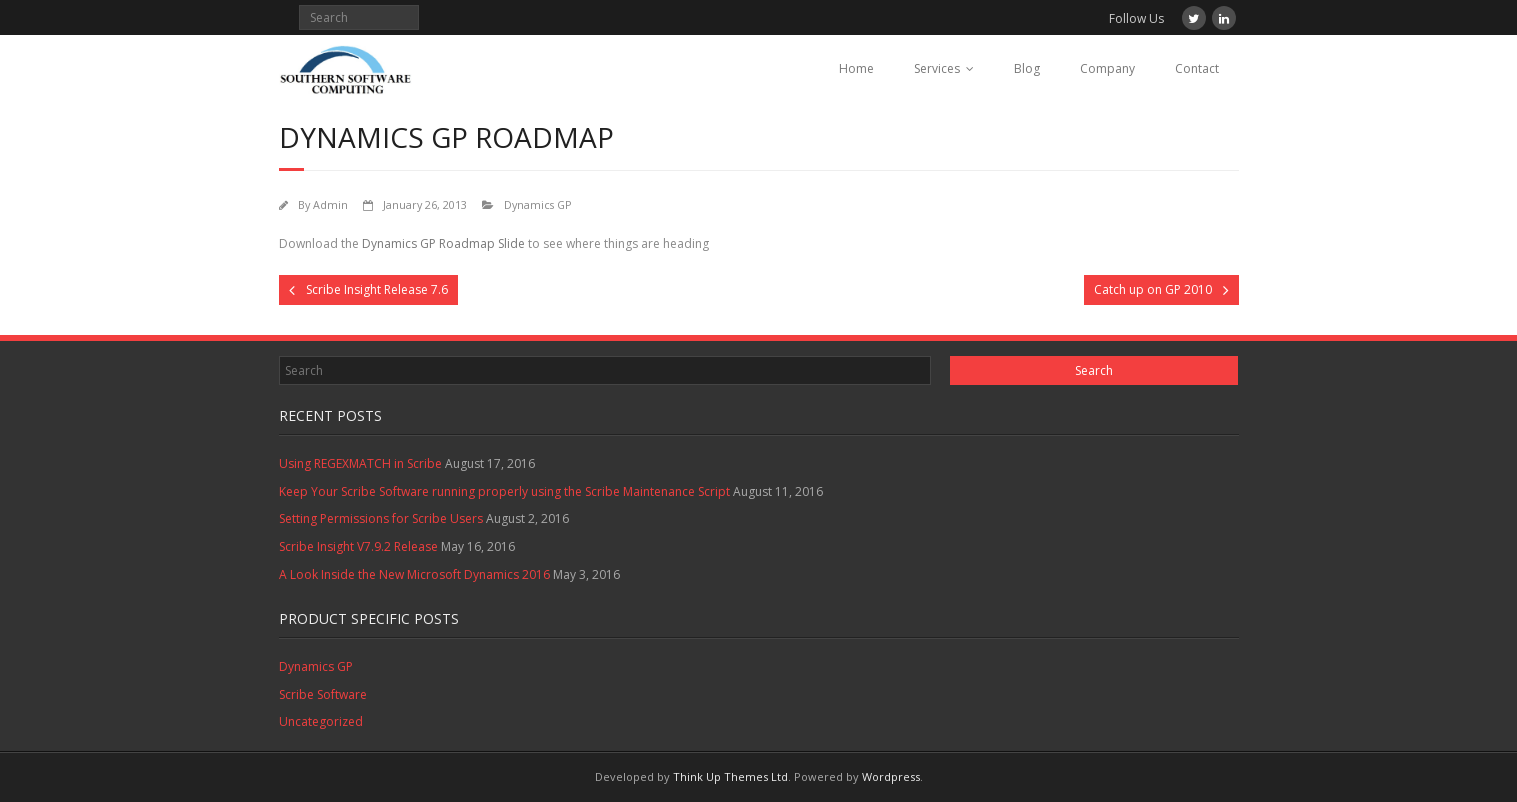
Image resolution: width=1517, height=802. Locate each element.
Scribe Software (323, 694)
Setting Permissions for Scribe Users (381, 518)
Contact (1197, 68)
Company (1107, 68)
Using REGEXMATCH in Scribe (360, 463)
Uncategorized (321, 721)
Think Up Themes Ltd (730, 776)
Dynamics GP (538, 204)
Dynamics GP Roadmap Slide (443, 243)
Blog (1027, 68)
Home (856, 68)
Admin (330, 204)
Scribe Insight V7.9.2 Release (358, 546)
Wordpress (891, 776)
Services (937, 68)
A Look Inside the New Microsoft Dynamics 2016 (414, 574)
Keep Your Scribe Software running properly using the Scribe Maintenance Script (504, 491)
